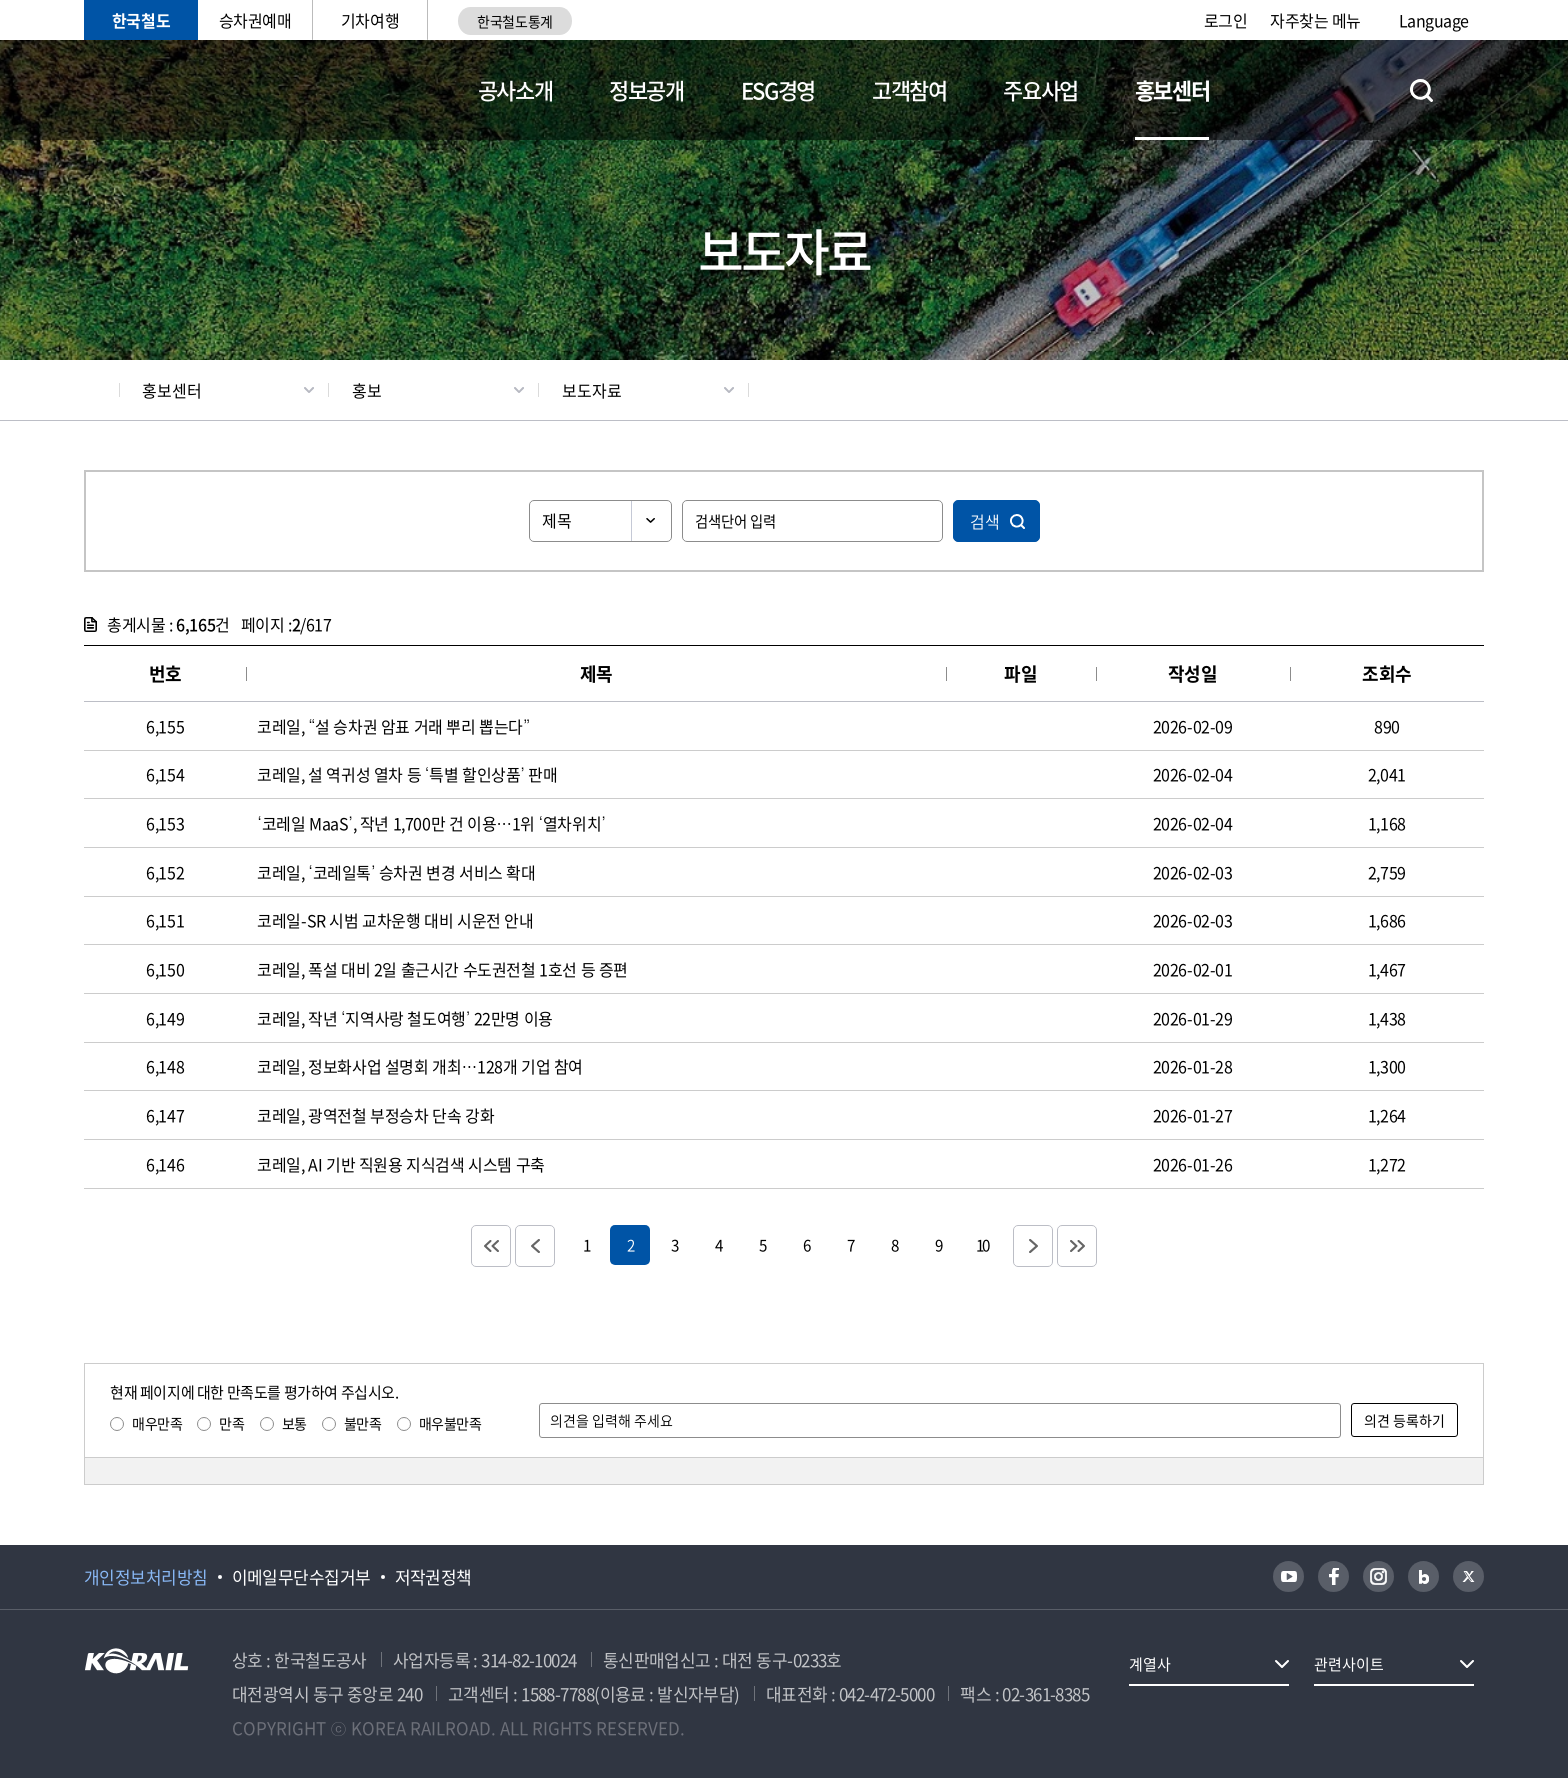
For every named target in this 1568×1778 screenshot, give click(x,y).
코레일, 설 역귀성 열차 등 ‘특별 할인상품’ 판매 (407, 774)
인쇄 (1475, 390)
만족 (231, 1423)
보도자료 (592, 390)
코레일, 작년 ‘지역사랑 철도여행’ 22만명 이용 (405, 1018)
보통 (294, 1423)
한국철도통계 (514, 21)
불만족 (363, 1423)
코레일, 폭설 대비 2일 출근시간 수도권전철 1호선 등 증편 (442, 969)
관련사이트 (1349, 1664)
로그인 (1226, 20)
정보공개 (646, 89)
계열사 (1150, 1664)
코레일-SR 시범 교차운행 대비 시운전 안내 (395, 920)
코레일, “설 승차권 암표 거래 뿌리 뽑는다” (393, 726)
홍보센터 (1172, 89)
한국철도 (141, 20)
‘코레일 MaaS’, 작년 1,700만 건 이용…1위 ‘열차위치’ (431, 823)
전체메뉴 (1472, 90)
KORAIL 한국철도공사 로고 (181, 90)
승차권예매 (255, 20)
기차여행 (370, 20)
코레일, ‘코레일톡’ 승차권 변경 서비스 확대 (396, 872)
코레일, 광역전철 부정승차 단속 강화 (375, 1115)
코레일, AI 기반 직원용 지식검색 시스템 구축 (401, 1164)
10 (982, 1244)
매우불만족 (450, 1423)
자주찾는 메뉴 (1315, 20)
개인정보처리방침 (146, 1577)
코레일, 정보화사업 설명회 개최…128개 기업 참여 (420, 1066)
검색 (985, 521)
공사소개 (515, 89)
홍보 (367, 390)
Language (1434, 20)
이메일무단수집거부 (301, 1577)
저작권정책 (433, 1577)
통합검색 (1421, 90)
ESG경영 (778, 89)
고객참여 (909, 89)
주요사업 (1040, 89)
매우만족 (157, 1423)
